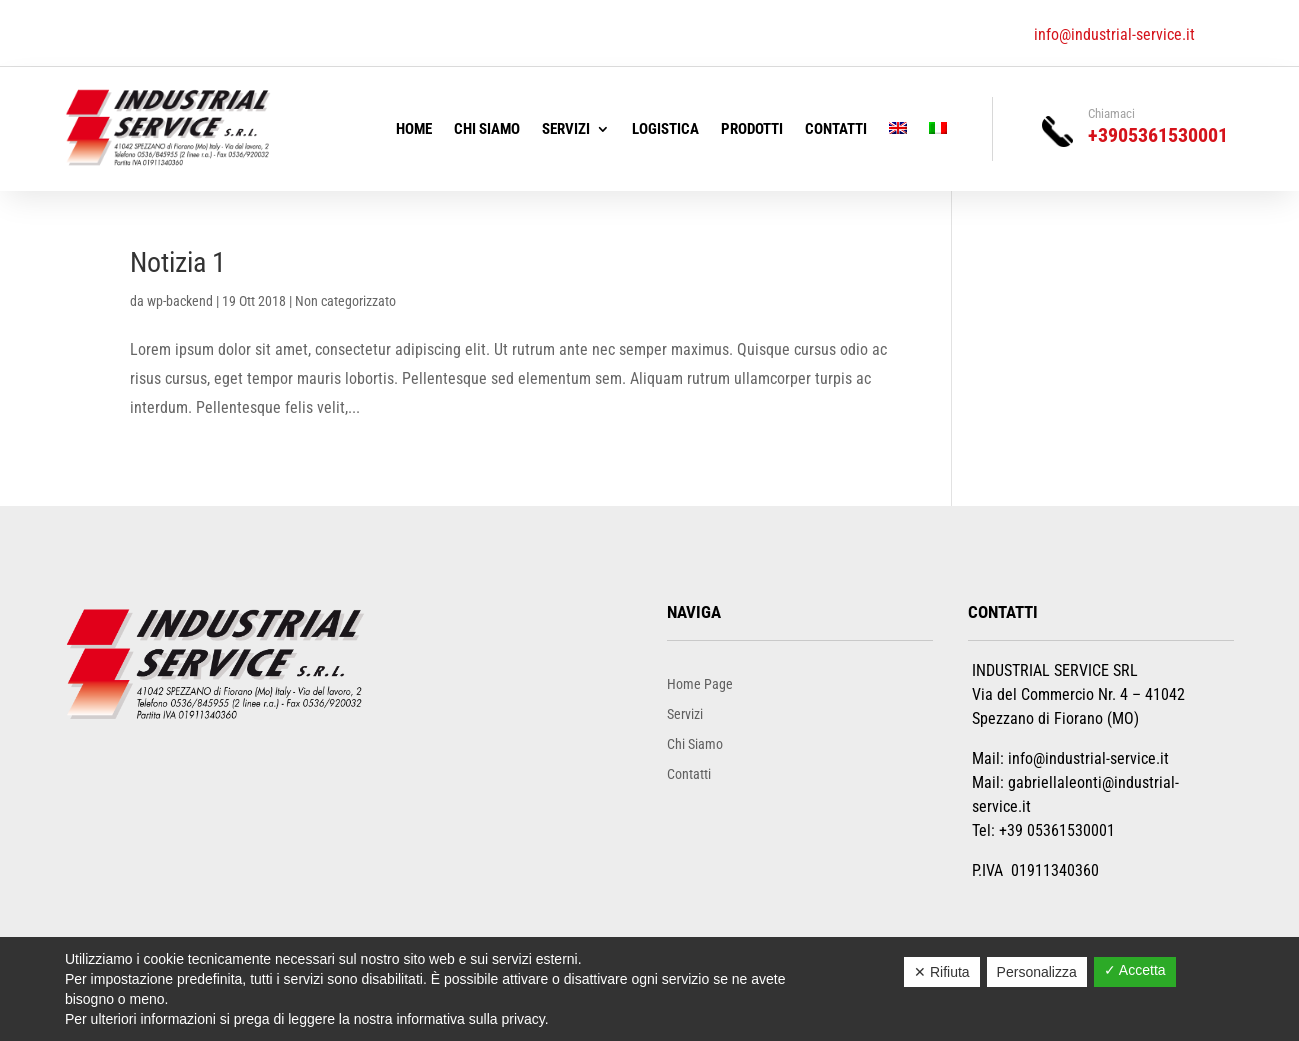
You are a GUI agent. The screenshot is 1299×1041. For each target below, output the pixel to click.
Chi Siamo (487, 130)
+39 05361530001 (1057, 830)
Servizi (566, 130)
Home (414, 130)
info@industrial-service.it (1114, 34)
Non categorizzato (345, 301)
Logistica (665, 130)
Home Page (700, 683)
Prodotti (752, 130)
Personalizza (1037, 972)
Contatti (836, 130)
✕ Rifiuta (942, 972)
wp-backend (180, 301)
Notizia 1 (178, 262)
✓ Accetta (1135, 970)
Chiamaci (1111, 113)
